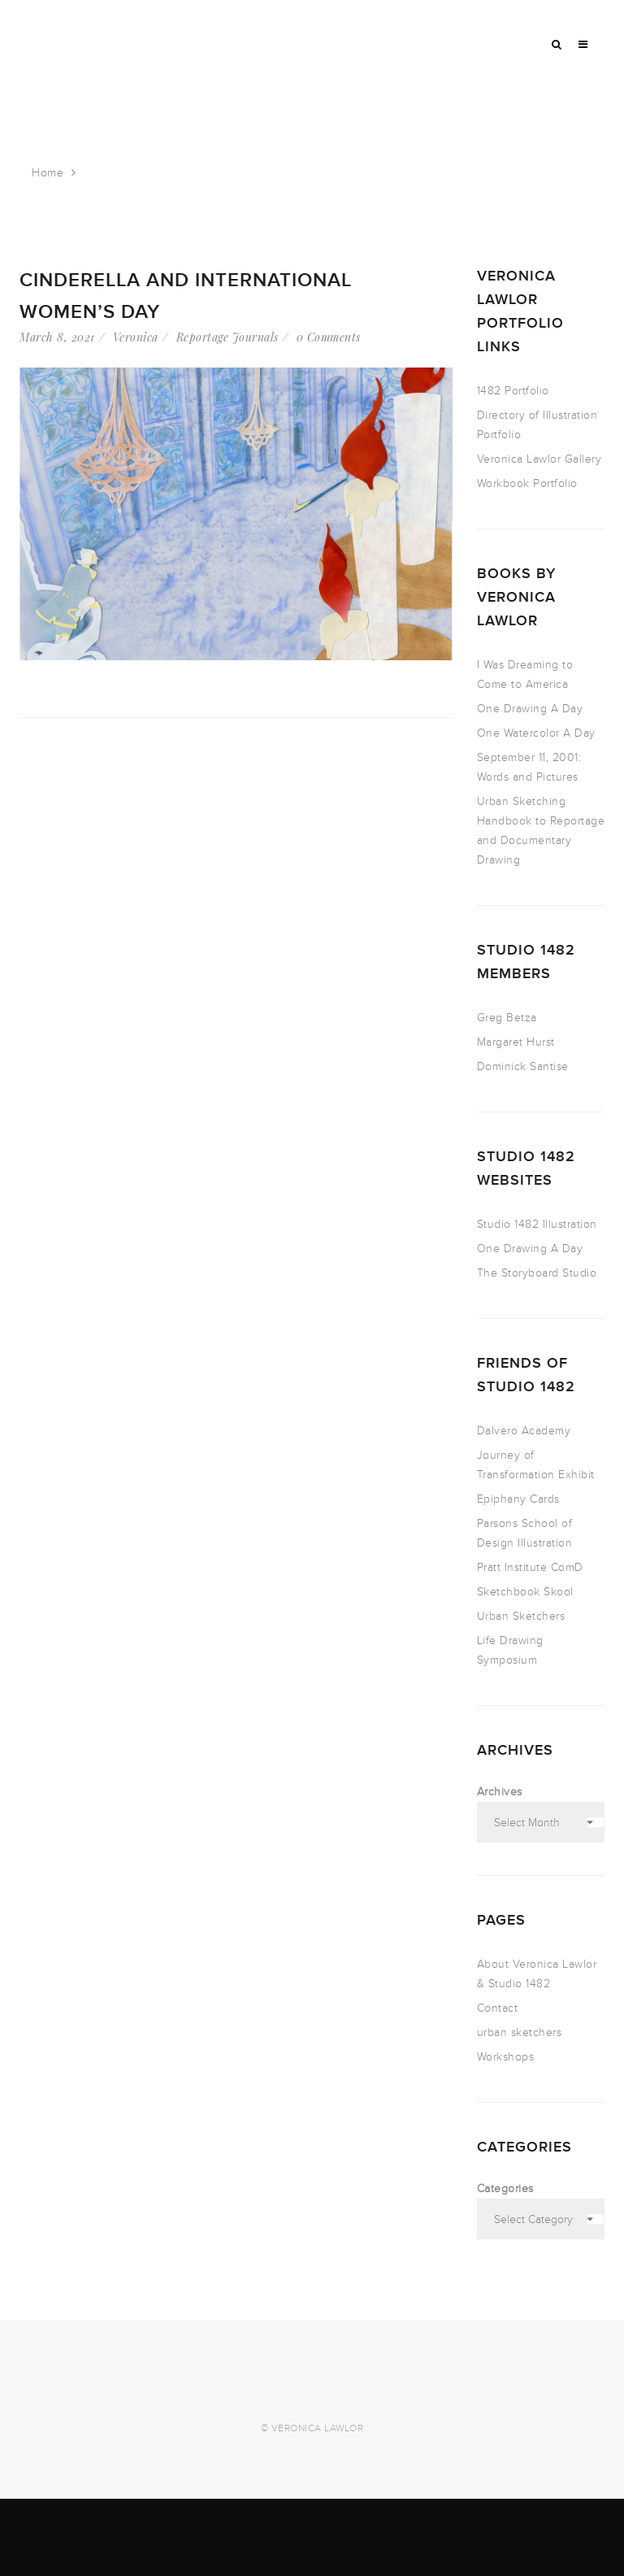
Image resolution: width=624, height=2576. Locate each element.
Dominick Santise (523, 1066)
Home (47, 173)
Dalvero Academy (524, 1431)
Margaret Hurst (516, 1042)
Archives (499, 1792)
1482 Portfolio (513, 391)
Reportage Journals (227, 337)
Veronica (135, 337)
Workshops (506, 2057)
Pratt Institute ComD (530, 1567)
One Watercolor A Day (536, 733)
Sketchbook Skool (525, 1592)
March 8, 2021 (57, 337)
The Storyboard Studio (537, 1273)
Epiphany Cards (518, 1499)
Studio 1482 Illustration (537, 1224)
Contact (497, 2008)
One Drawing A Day (530, 709)
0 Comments (329, 337)
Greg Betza (507, 1018)
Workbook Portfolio (527, 483)
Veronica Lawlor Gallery (539, 459)
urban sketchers (519, 2032)
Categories (505, 2188)
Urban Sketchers (521, 1616)
